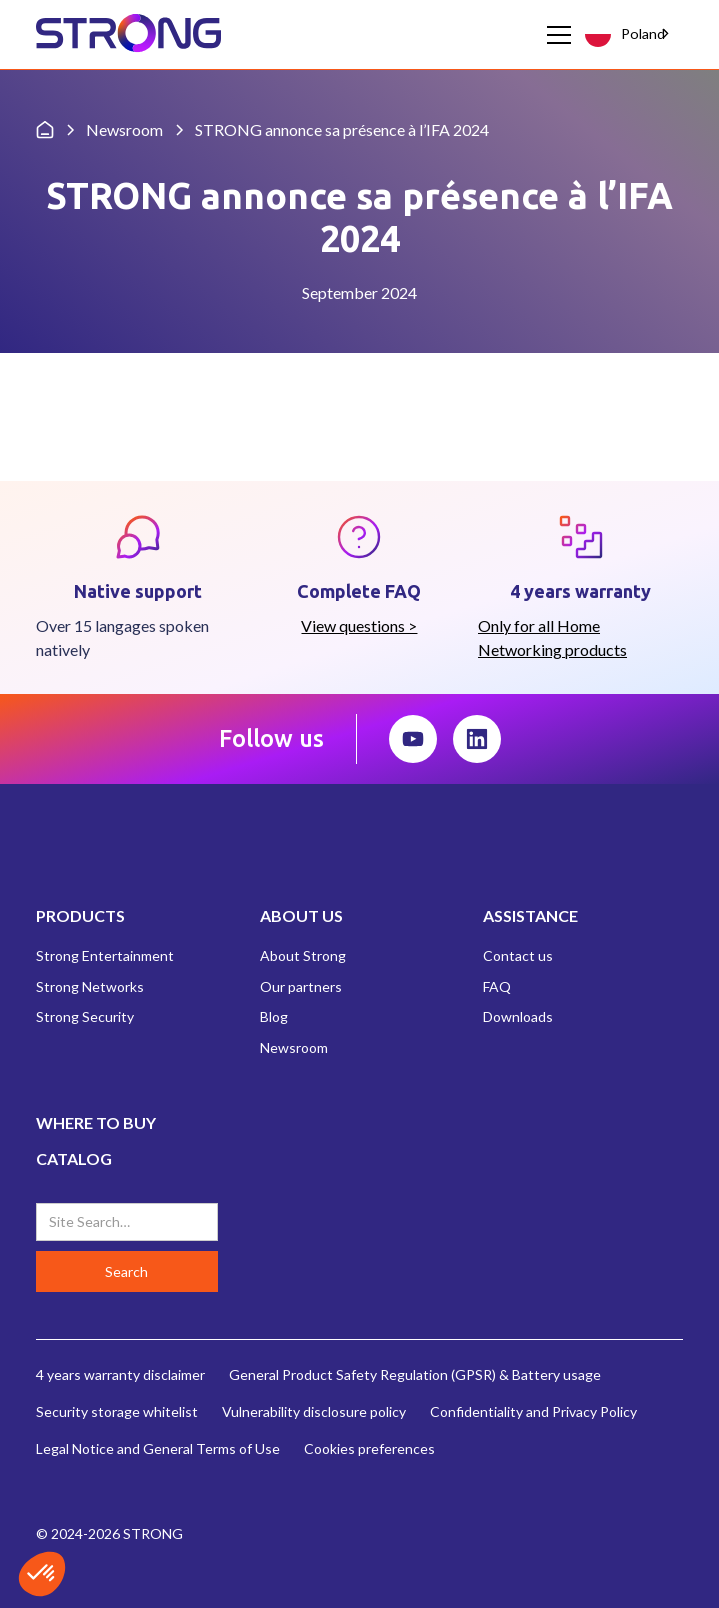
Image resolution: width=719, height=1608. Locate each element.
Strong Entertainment (105, 955)
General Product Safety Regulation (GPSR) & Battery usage (415, 1374)
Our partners (301, 986)
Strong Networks (90, 986)
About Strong (303, 955)
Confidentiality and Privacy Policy (533, 1411)
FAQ (497, 986)
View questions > (359, 625)
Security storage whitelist (117, 1411)
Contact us (518, 955)
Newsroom (294, 1047)
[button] (555, 35)
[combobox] (629, 34)
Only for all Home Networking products (552, 637)
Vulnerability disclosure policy (314, 1411)
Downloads (518, 1016)
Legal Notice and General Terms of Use (158, 1448)
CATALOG (74, 1158)
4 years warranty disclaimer (120, 1374)
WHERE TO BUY (96, 1122)
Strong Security (85, 1016)
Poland (625, 33)
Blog (274, 1016)
